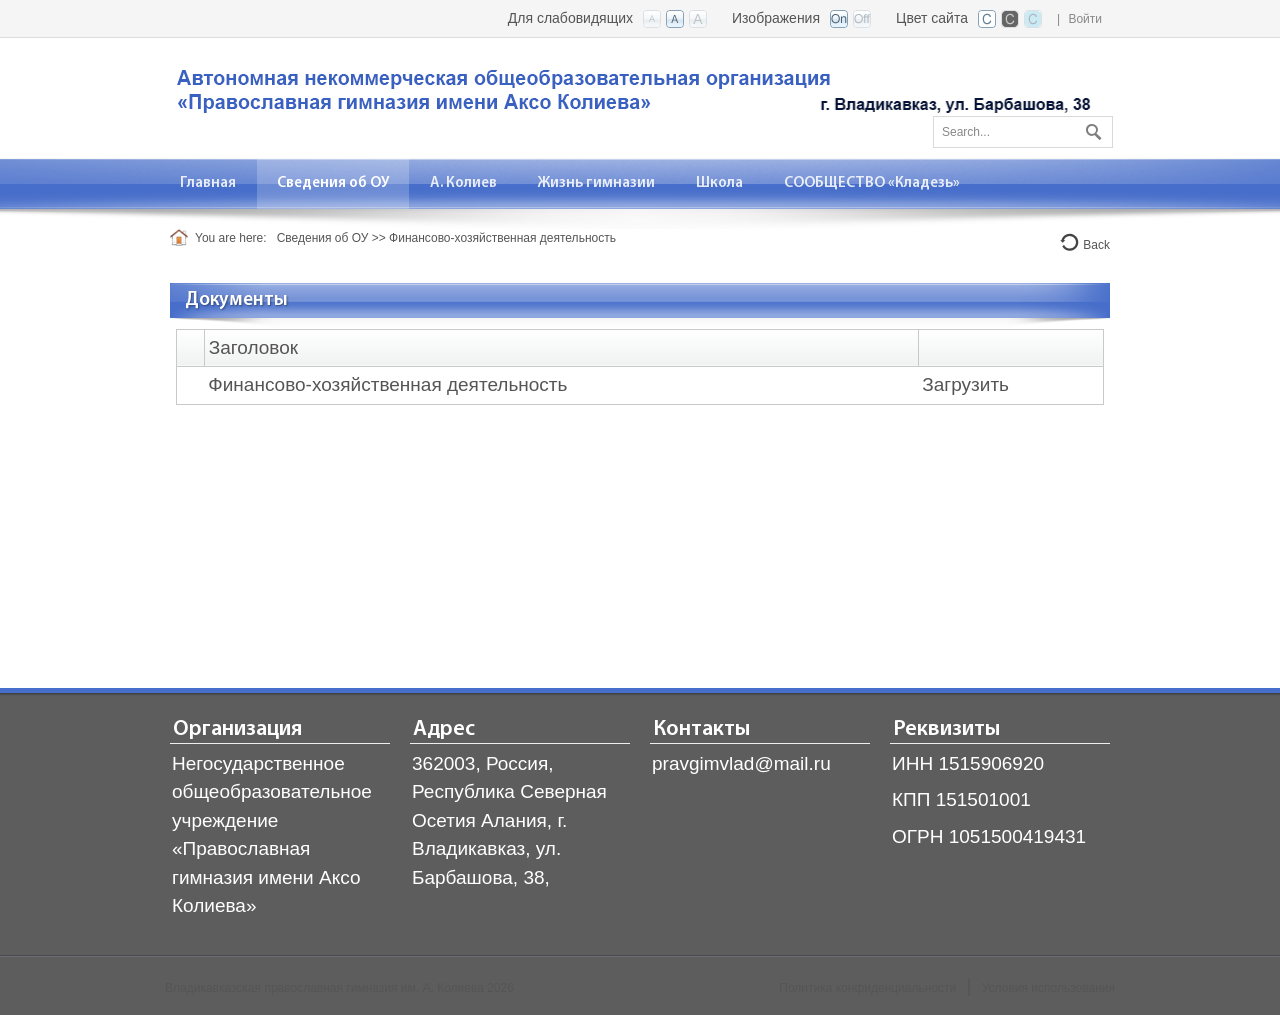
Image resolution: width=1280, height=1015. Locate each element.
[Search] (1023, 132)
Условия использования (1048, 988)
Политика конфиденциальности (867, 988)
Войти (1085, 19)
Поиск (1091, 128)
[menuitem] (208, 183)
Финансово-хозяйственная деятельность (387, 384)
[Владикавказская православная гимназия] (630, 96)
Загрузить (965, 384)
